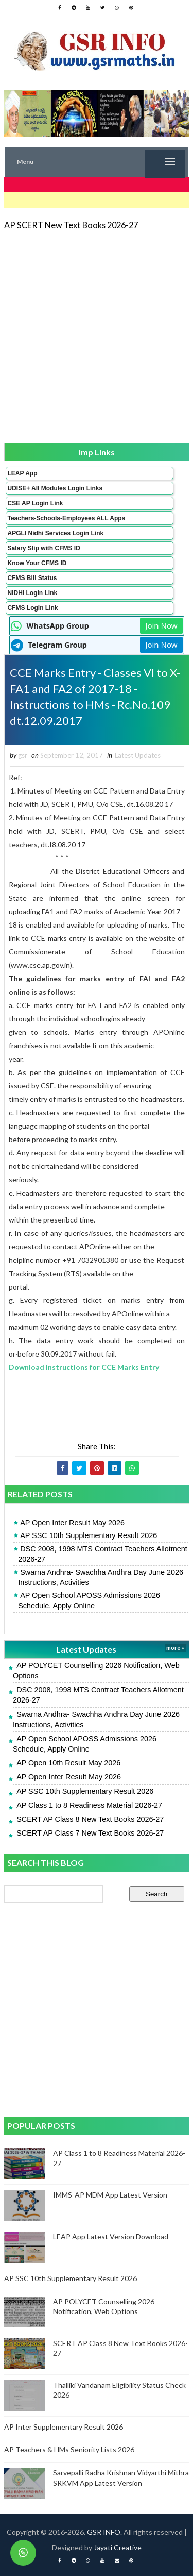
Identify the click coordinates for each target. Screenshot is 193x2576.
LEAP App (23, 473)
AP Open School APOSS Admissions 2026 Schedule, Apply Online (89, 1600)
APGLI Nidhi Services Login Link (56, 533)
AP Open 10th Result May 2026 (68, 1763)
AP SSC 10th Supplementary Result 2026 (88, 1535)
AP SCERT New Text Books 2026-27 (71, 225)
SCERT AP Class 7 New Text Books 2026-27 (90, 1833)
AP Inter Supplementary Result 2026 (63, 2426)
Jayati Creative (118, 2547)
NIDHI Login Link (33, 593)
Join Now (161, 625)
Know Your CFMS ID (37, 563)
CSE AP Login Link (35, 503)
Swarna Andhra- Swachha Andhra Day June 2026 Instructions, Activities (100, 1577)
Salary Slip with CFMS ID (44, 548)
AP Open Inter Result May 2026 (72, 1522)
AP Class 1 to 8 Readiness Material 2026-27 (89, 1805)
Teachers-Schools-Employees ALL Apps (67, 518)
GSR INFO (103, 2532)
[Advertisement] (96, 336)
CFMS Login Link (33, 608)
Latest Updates (138, 755)
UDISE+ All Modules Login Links (55, 488)
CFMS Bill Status (32, 578)
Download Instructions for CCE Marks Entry (84, 1367)
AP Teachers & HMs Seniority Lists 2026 (69, 2449)
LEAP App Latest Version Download (110, 2236)
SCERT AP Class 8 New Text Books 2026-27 (90, 1819)
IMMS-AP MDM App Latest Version (110, 2194)
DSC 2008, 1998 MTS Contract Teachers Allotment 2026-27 (102, 1554)
